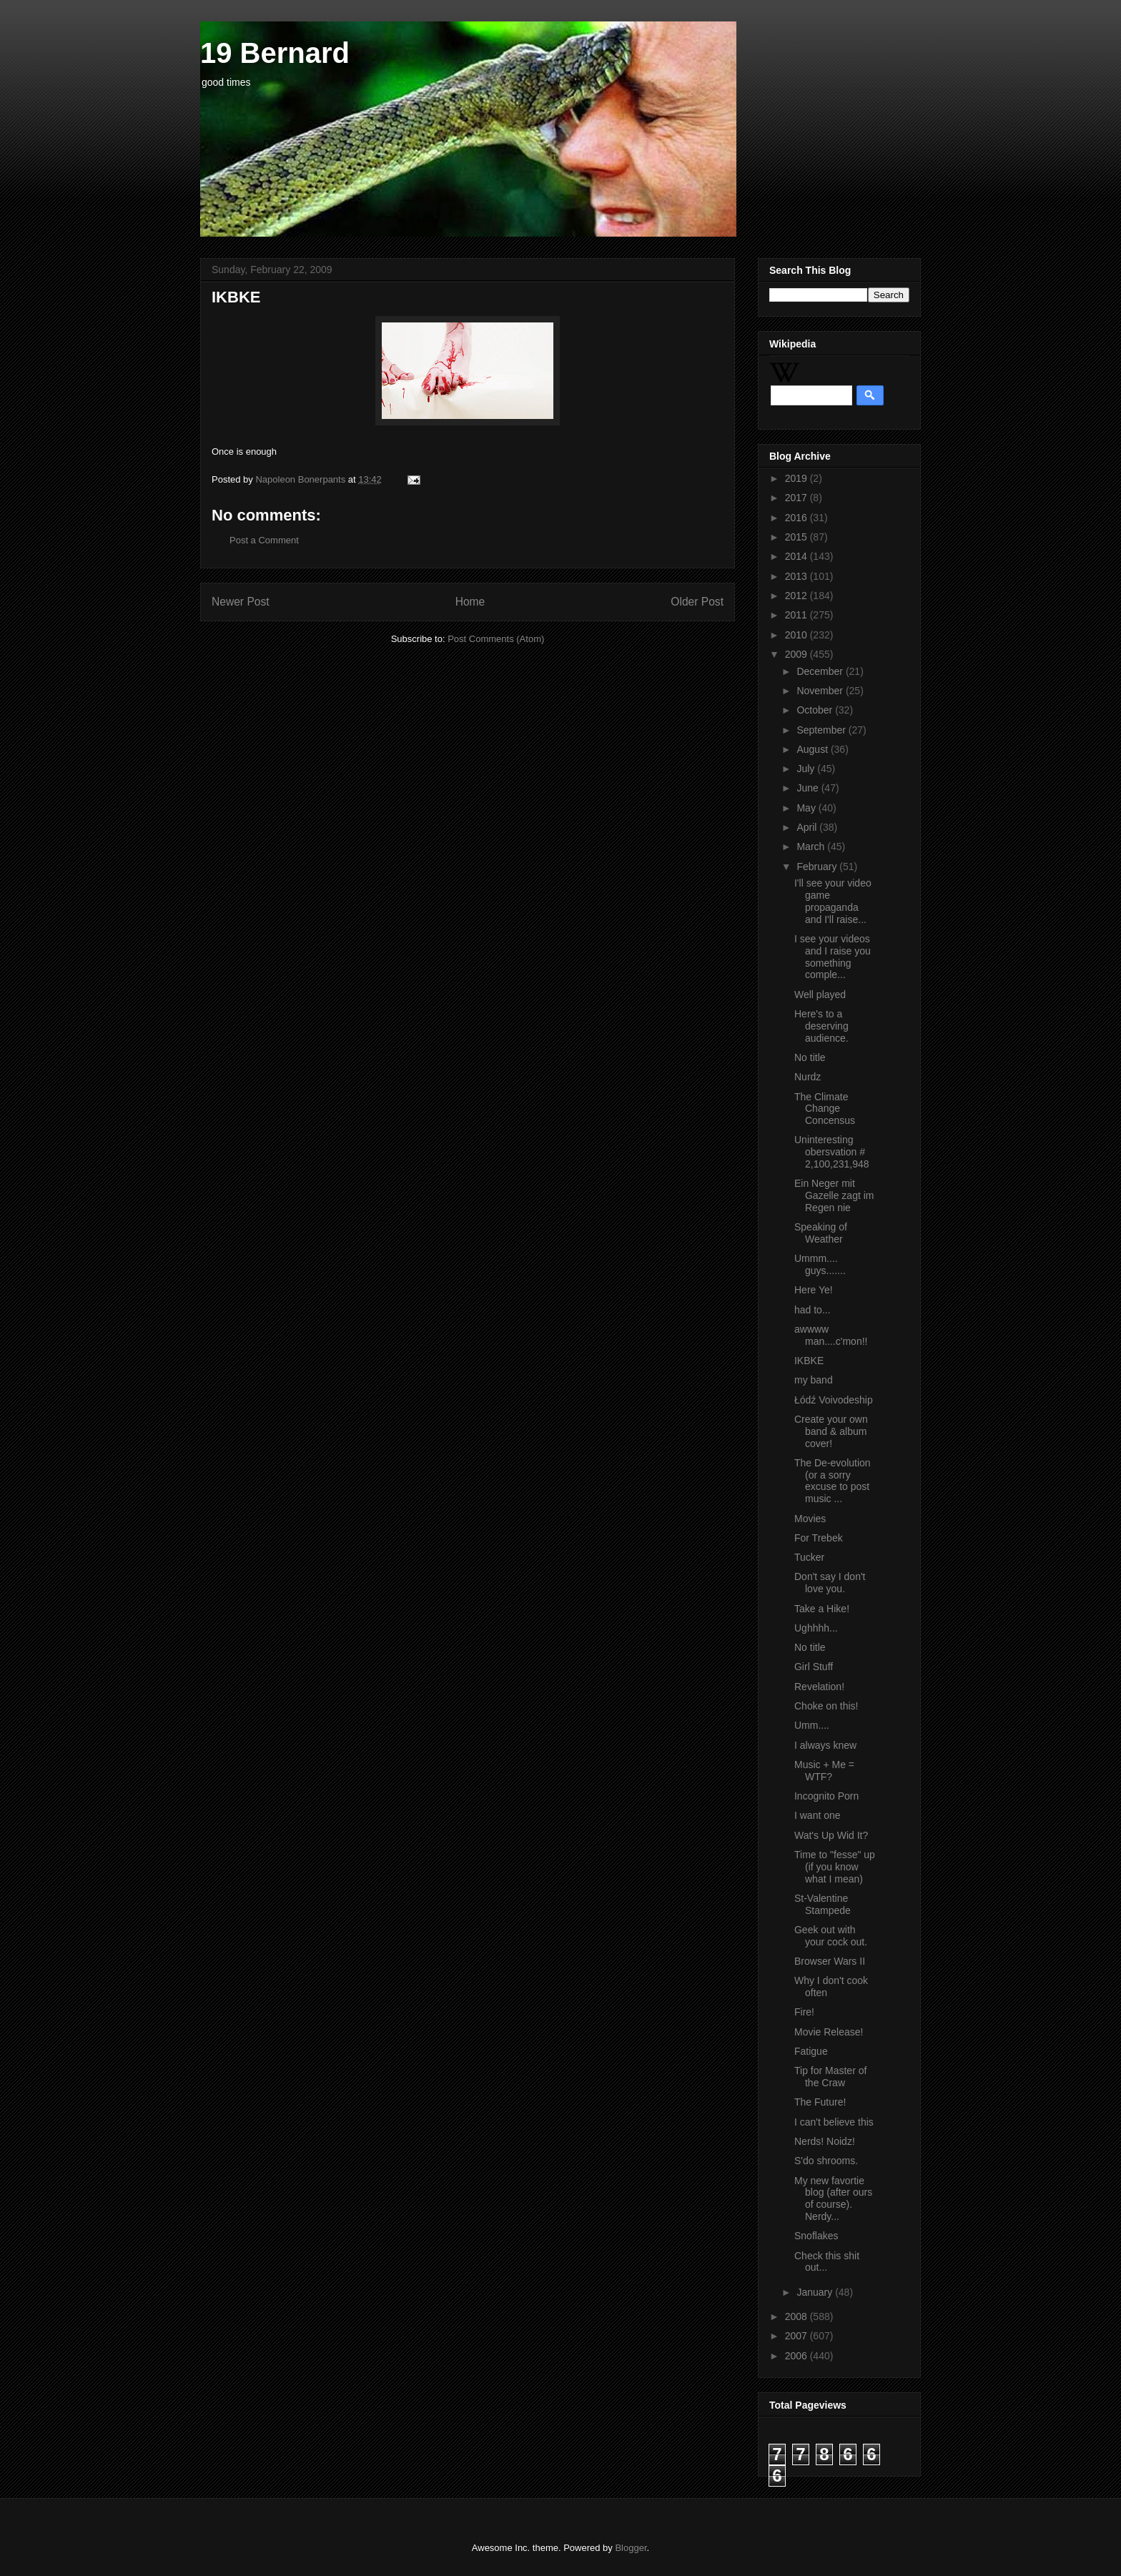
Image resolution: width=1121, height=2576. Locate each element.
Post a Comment (264, 540)
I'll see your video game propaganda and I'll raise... (832, 900)
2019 (797, 478)
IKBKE (809, 1360)
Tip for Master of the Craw (830, 2076)
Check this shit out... (826, 2262)
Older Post (697, 602)
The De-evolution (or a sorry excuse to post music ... (832, 1480)
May (807, 808)
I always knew (825, 1745)
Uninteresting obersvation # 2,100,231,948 (831, 1152)
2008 (797, 2316)
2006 (797, 2356)
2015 (797, 537)
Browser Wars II (829, 1961)
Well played (820, 994)
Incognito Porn (826, 1796)
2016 (797, 517)
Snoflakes (816, 2235)
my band (813, 1380)
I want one (817, 1815)
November (820, 690)
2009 (797, 654)
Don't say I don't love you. (830, 1582)
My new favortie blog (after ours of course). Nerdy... (833, 2198)
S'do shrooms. (826, 2160)
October (815, 710)
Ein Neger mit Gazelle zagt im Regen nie (834, 1195)
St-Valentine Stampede (822, 1904)
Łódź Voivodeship (833, 1400)
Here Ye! (813, 1290)
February (817, 866)
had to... (812, 1310)
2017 (797, 497)
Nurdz (807, 1076)
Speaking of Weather (820, 1233)
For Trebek (818, 1538)
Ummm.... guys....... (820, 1264)
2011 (797, 615)
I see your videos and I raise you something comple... (832, 956)
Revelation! (819, 1686)
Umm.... (811, 1725)
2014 (797, 556)
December (820, 671)
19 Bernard (275, 53)
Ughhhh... (816, 1628)
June (808, 788)
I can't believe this (834, 2122)
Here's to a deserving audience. (821, 1026)
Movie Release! (829, 2032)
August (813, 749)
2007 (797, 2335)
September (822, 730)
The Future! (820, 2102)
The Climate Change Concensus (824, 1109)
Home (470, 602)
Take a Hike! (821, 1608)
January (815, 2292)
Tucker (809, 1557)
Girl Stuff (813, 1666)
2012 (797, 595)
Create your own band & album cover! (831, 1431)
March (811, 846)
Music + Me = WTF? (824, 1770)
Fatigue (811, 2051)
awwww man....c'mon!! (830, 1335)
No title (810, 1057)
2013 (797, 576)
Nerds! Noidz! (824, 2141)
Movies (810, 1518)
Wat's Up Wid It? (831, 1835)
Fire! (804, 2012)
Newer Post (241, 602)
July (806, 768)
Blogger (630, 2547)
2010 (797, 635)
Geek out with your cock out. (830, 1936)
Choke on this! (826, 1706)
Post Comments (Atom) (496, 638)
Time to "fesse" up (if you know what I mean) (834, 1867)
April (807, 827)
